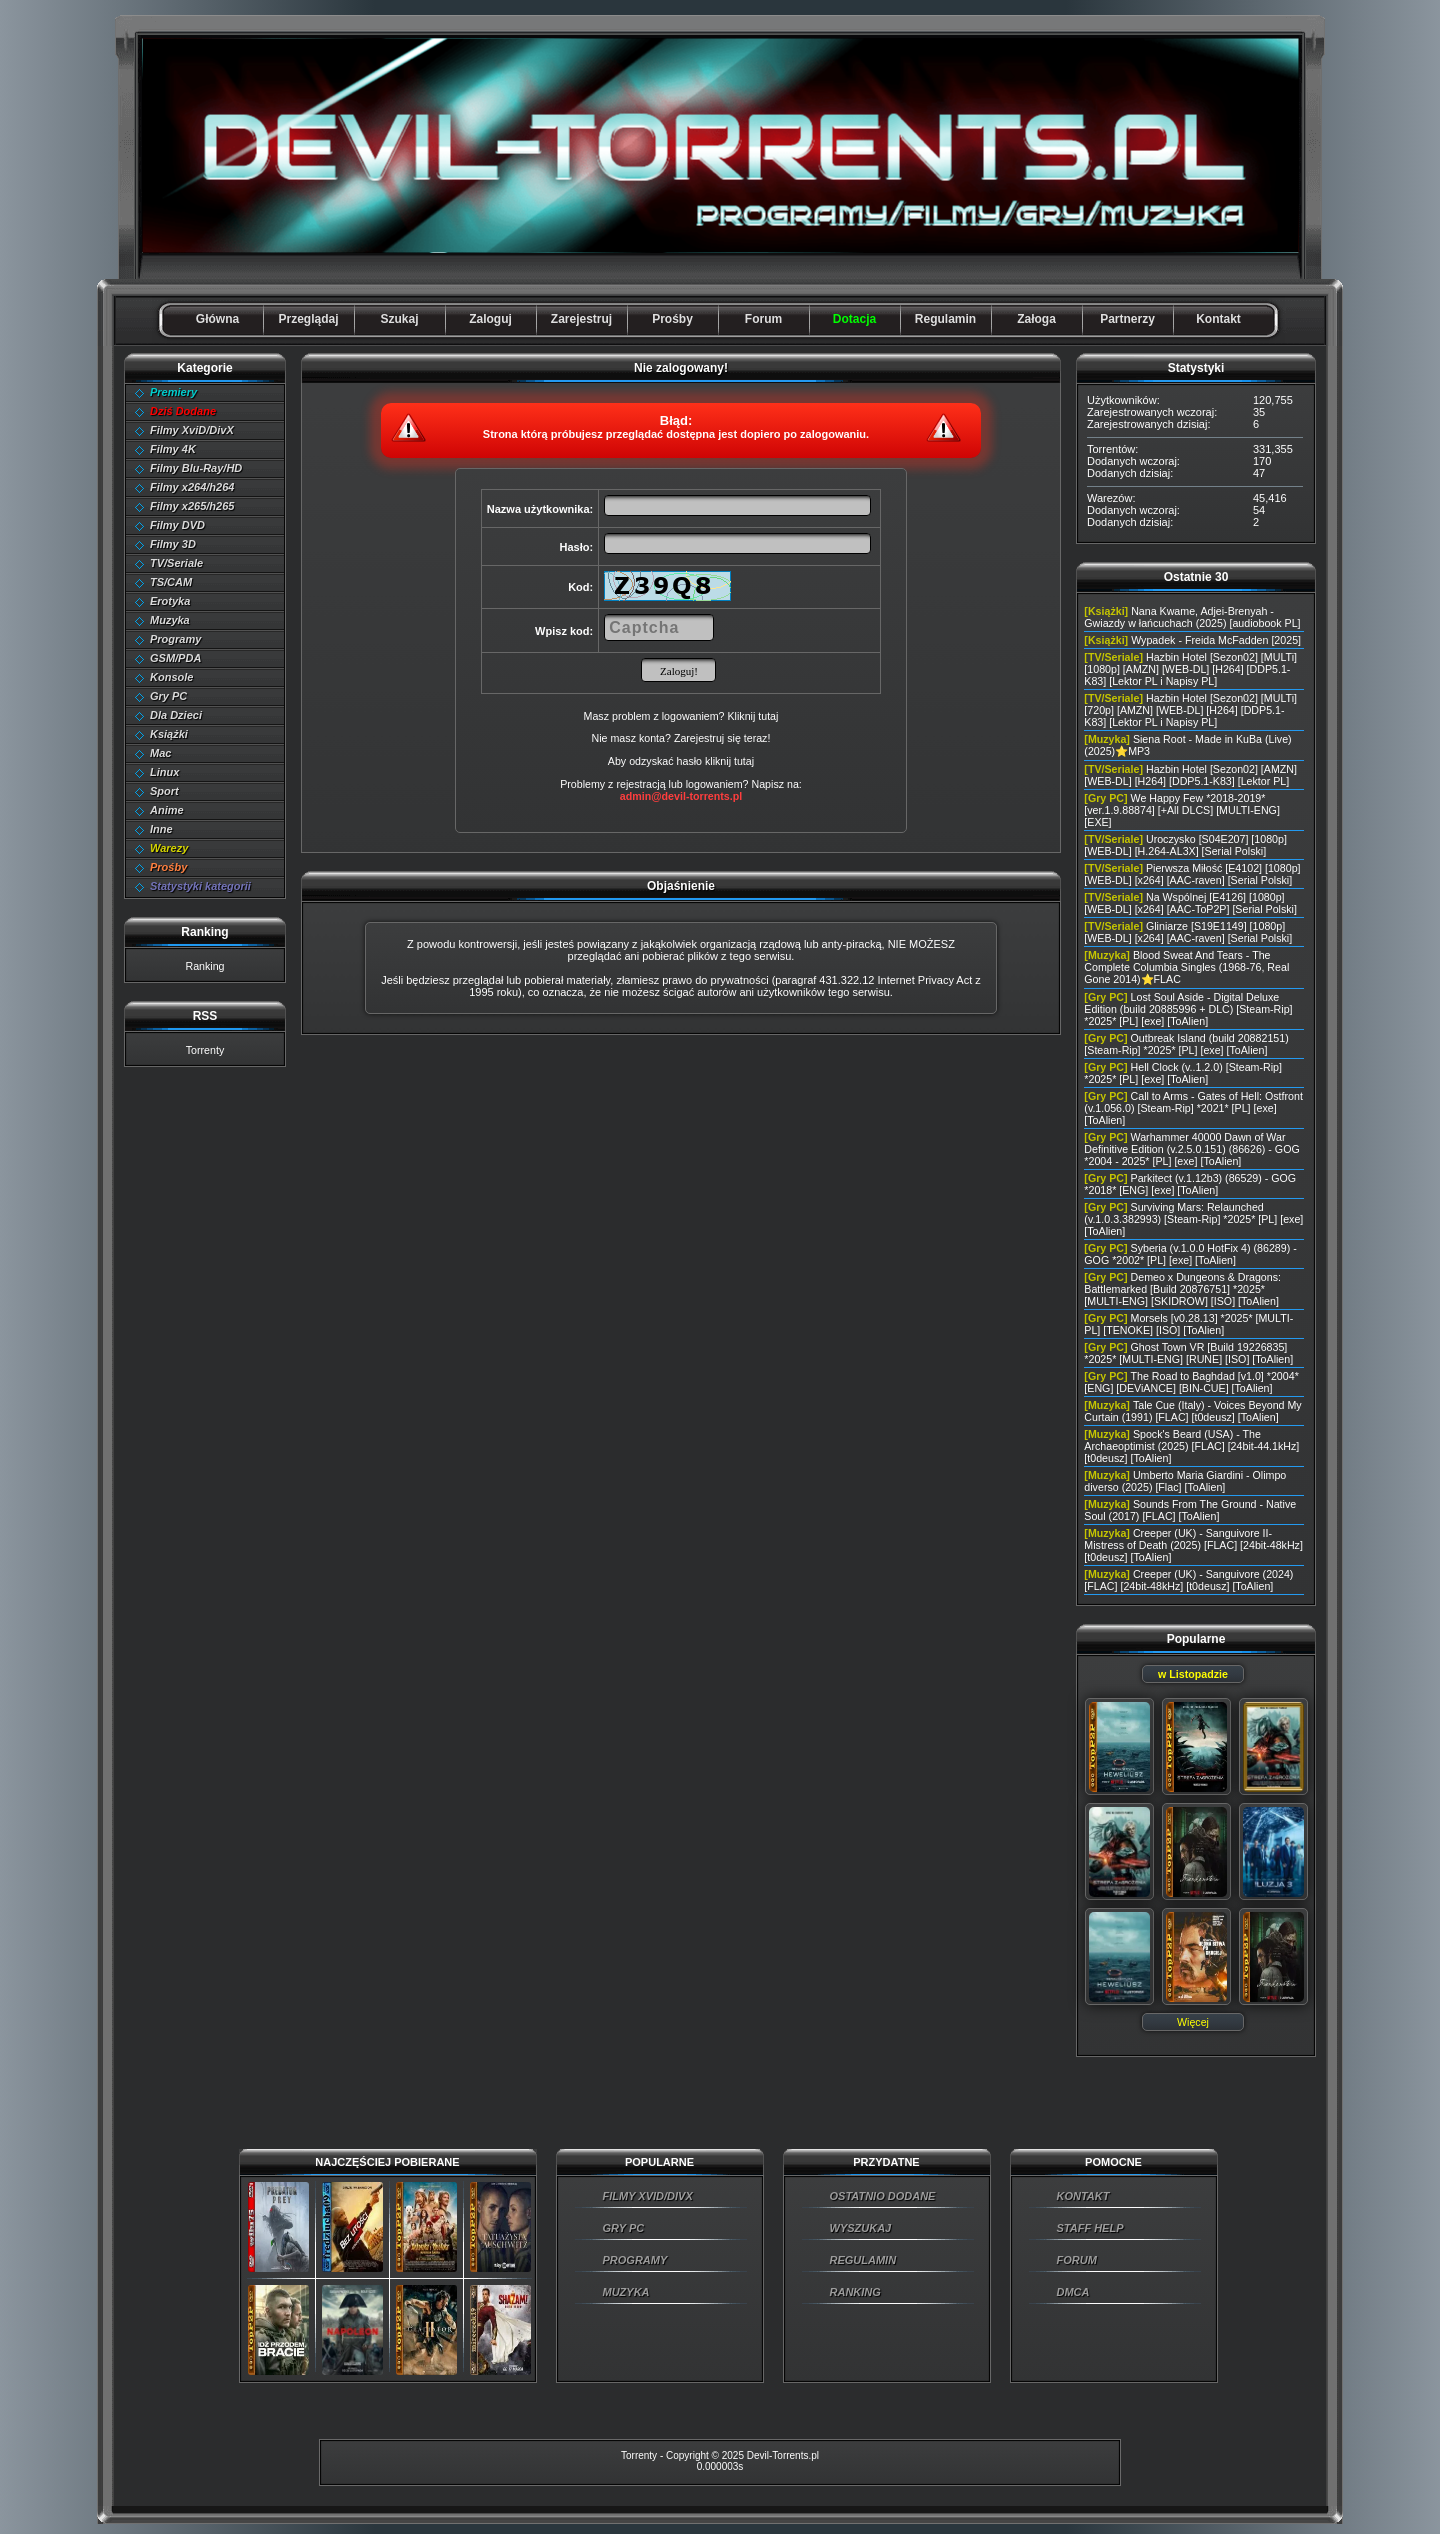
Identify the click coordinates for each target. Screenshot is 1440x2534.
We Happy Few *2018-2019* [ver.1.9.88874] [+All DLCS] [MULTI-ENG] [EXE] (1182, 810)
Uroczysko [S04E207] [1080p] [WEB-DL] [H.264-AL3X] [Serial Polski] (1185, 845)
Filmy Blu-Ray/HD (196, 468)
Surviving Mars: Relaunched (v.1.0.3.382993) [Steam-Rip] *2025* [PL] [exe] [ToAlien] (1193, 1219)
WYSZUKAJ (861, 2228)
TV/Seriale (176, 563)
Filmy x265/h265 (192, 506)
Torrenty (205, 1050)
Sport (164, 791)
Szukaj (399, 319)
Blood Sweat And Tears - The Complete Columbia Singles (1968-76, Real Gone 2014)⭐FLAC (1186, 967)
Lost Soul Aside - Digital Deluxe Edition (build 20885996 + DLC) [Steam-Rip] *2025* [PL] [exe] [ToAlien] (1188, 1009)
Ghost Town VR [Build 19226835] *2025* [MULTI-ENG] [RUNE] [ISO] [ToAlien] (1188, 1353)
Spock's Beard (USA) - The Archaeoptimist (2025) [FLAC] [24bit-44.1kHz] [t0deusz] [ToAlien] (1191, 1446)
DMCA (1073, 2292)
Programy (175, 639)
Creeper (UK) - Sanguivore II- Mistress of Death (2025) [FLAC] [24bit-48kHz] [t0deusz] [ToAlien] (1193, 1545)
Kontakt (1218, 319)
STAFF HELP (1090, 2228)
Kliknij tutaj (752, 716)
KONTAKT (1083, 2196)
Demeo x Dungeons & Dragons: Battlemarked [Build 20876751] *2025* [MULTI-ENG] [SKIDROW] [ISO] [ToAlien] (1182, 1289)
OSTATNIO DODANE (883, 2196)
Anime (167, 810)
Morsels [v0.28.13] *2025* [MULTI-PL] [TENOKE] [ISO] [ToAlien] (1188, 1324)
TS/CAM (171, 582)
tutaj (744, 761)
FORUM (1077, 2260)
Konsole (171, 677)
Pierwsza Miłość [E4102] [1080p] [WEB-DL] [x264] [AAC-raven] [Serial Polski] (1192, 874)
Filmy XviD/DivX (192, 430)
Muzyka (170, 620)
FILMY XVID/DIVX (648, 2196)
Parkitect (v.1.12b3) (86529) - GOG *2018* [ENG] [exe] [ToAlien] (1190, 1184)
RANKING (855, 2292)
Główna (217, 319)
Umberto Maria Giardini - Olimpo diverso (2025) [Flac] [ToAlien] (1185, 1481)
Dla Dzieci (176, 715)
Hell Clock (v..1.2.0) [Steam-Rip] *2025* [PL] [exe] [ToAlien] (1183, 1073)
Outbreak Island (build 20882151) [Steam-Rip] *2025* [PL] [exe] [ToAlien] (1186, 1044)
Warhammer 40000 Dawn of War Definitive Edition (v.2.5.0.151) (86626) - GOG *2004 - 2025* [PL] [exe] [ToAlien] (1191, 1149)
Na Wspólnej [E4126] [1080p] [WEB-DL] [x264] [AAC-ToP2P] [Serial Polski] (1190, 903)
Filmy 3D (173, 544)
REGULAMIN (863, 2260)
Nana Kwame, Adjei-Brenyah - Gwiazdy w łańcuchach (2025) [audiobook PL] (1192, 617)
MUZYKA (626, 2292)
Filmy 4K (173, 449)
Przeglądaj (308, 319)
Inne (161, 829)
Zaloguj (490, 319)
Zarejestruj (581, 319)
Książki (169, 734)
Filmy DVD (177, 525)
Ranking (204, 966)
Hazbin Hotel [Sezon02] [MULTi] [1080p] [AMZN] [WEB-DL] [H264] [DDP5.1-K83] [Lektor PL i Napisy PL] (1190, 669)
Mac (160, 753)
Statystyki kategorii (200, 886)
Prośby (672, 319)
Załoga (1036, 319)
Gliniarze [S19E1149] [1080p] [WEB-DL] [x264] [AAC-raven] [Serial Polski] (1188, 932)
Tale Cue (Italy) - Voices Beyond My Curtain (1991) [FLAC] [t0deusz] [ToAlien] (1192, 1411)
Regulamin (945, 319)
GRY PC (624, 2228)
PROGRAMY (635, 2260)
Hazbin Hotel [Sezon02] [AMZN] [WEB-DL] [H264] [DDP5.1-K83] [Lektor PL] (1190, 775)
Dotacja (854, 319)
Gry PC (168, 696)
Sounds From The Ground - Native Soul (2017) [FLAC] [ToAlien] (1190, 1510)
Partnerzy (1127, 319)
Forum (763, 319)
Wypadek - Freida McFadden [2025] (1216, 640)
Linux (164, 772)
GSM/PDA (175, 658)
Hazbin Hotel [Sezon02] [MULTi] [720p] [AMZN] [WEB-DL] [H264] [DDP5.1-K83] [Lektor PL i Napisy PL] (1190, 710)
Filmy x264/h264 (192, 487)
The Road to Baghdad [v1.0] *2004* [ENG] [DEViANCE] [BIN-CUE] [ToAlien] (1191, 1382)
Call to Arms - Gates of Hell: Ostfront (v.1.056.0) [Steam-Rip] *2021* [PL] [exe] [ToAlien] (1193, 1108)
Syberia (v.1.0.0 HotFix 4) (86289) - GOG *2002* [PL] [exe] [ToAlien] (1190, 1254)
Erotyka (170, 601)
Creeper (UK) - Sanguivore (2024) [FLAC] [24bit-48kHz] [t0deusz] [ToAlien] (1188, 1580)
